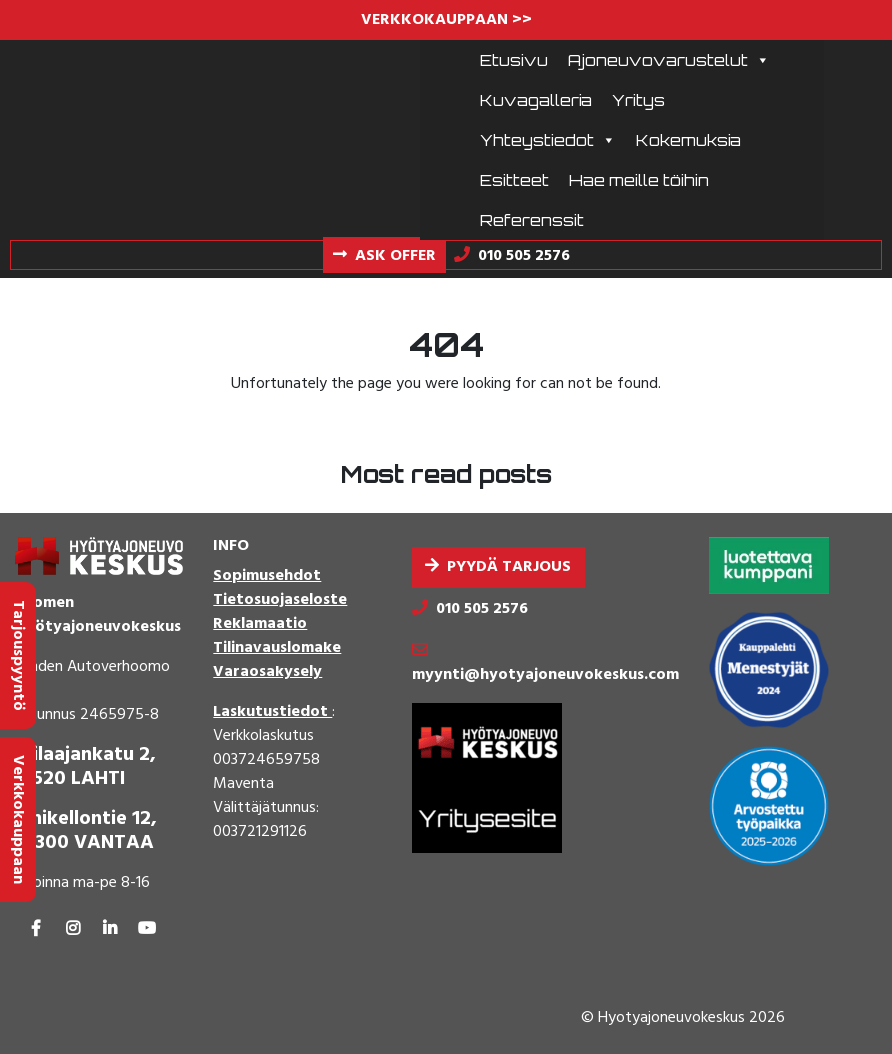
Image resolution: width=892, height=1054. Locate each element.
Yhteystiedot (548, 140)
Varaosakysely (267, 672)
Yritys (638, 100)
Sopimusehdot (267, 576)
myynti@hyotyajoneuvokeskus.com (545, 675)
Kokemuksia (688, 140)
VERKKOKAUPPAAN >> (446, 20)
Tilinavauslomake (277, 648)
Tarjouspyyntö (18, 655)
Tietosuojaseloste (280, 600)
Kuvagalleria (536, 100)
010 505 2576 (482, 609)
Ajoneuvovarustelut (669, 60)
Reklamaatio (260, 624)
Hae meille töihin (639, 180)
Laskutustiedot (272, 712)
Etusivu (514, 60)
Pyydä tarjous (509, 567)
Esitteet (514, 180)
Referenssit (532, 220)
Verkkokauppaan (18, 819)
